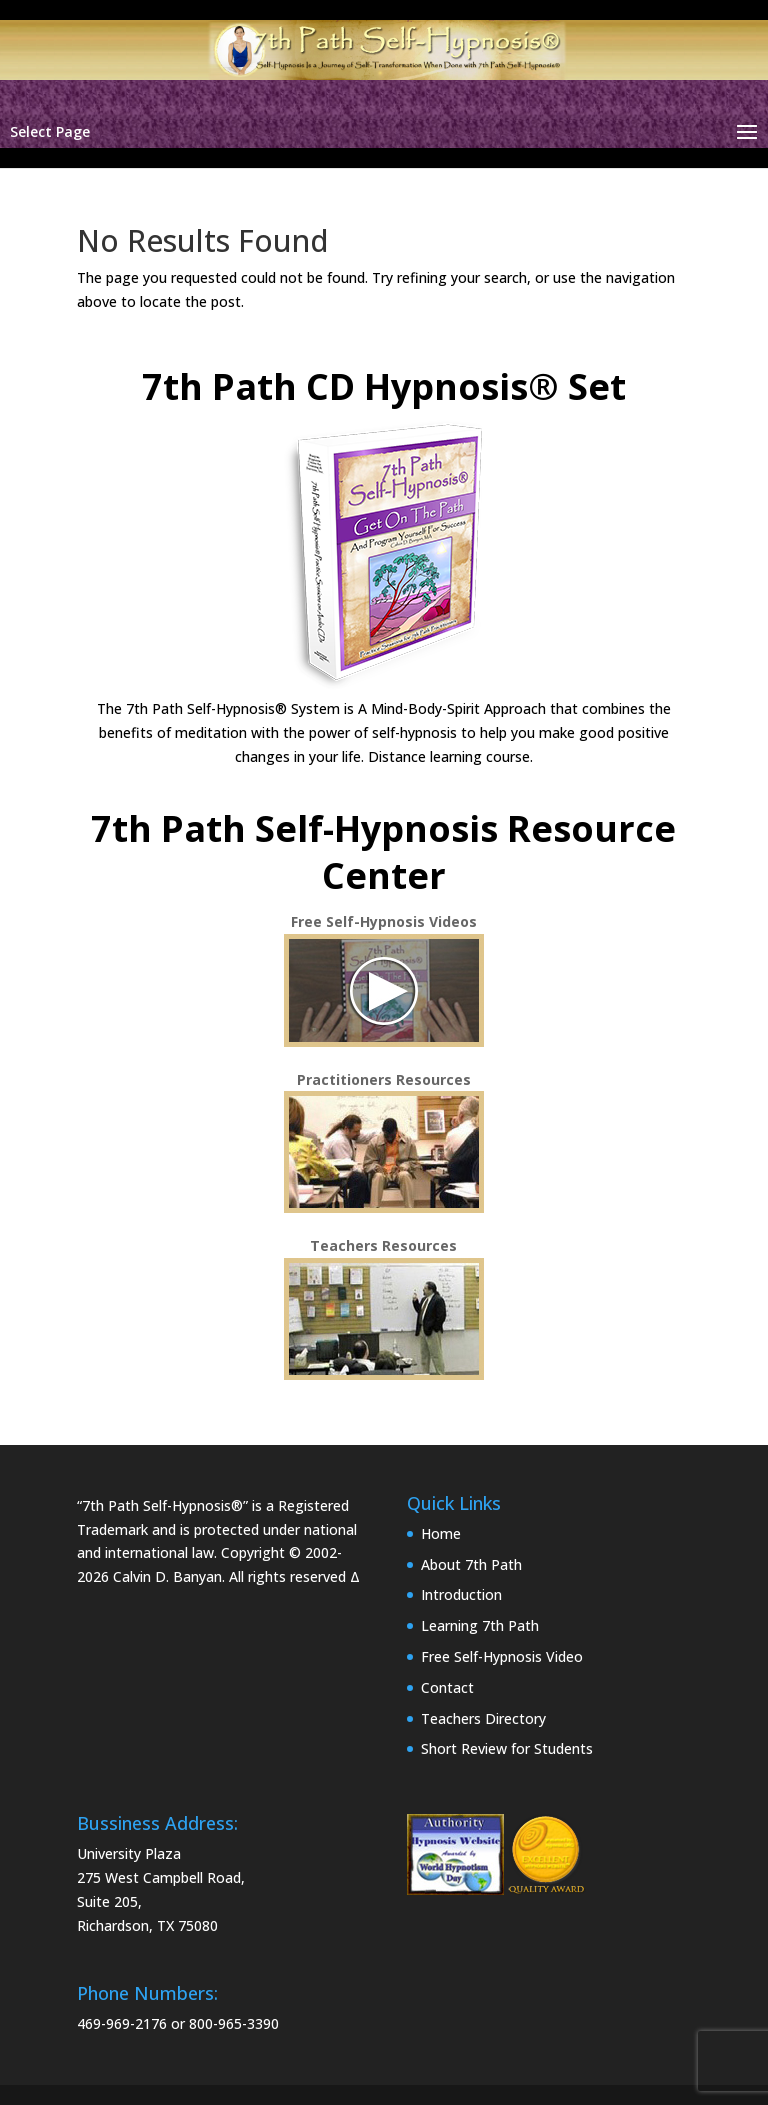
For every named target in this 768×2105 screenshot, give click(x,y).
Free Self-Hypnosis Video (502, 1656)
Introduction (461, 1594)
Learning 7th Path (480, 1625)
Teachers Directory (483, 1718)
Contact (447, 1687)
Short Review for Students (507, 1748)
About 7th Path (471, 1564)
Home (441, 1533)
